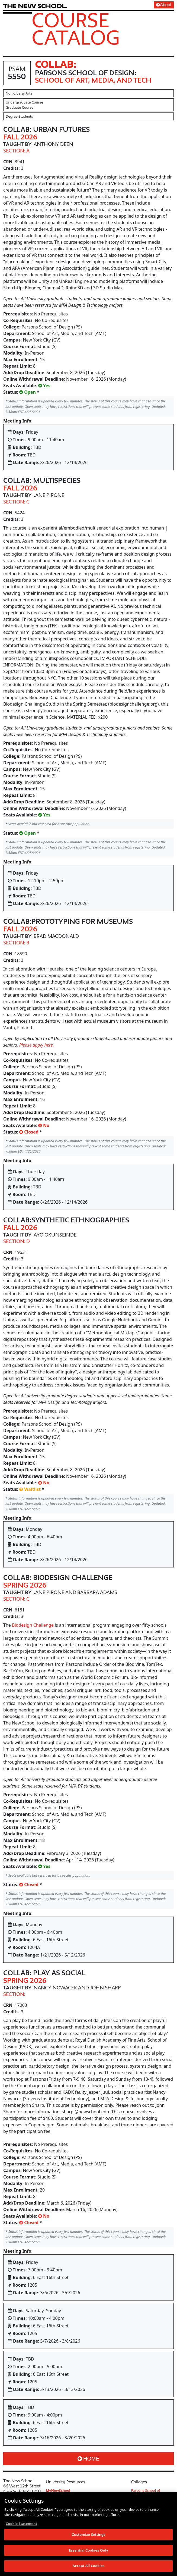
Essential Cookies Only (88, 2550)
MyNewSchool (58, 2490)
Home (88, 2459)
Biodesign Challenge (33, 1625)
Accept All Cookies (89, 2566)
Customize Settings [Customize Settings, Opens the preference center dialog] (88, 2534)
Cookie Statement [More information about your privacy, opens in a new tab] (21, 2523)
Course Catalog (76, 28)
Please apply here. (36, 1045)
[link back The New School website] (35, 5)
